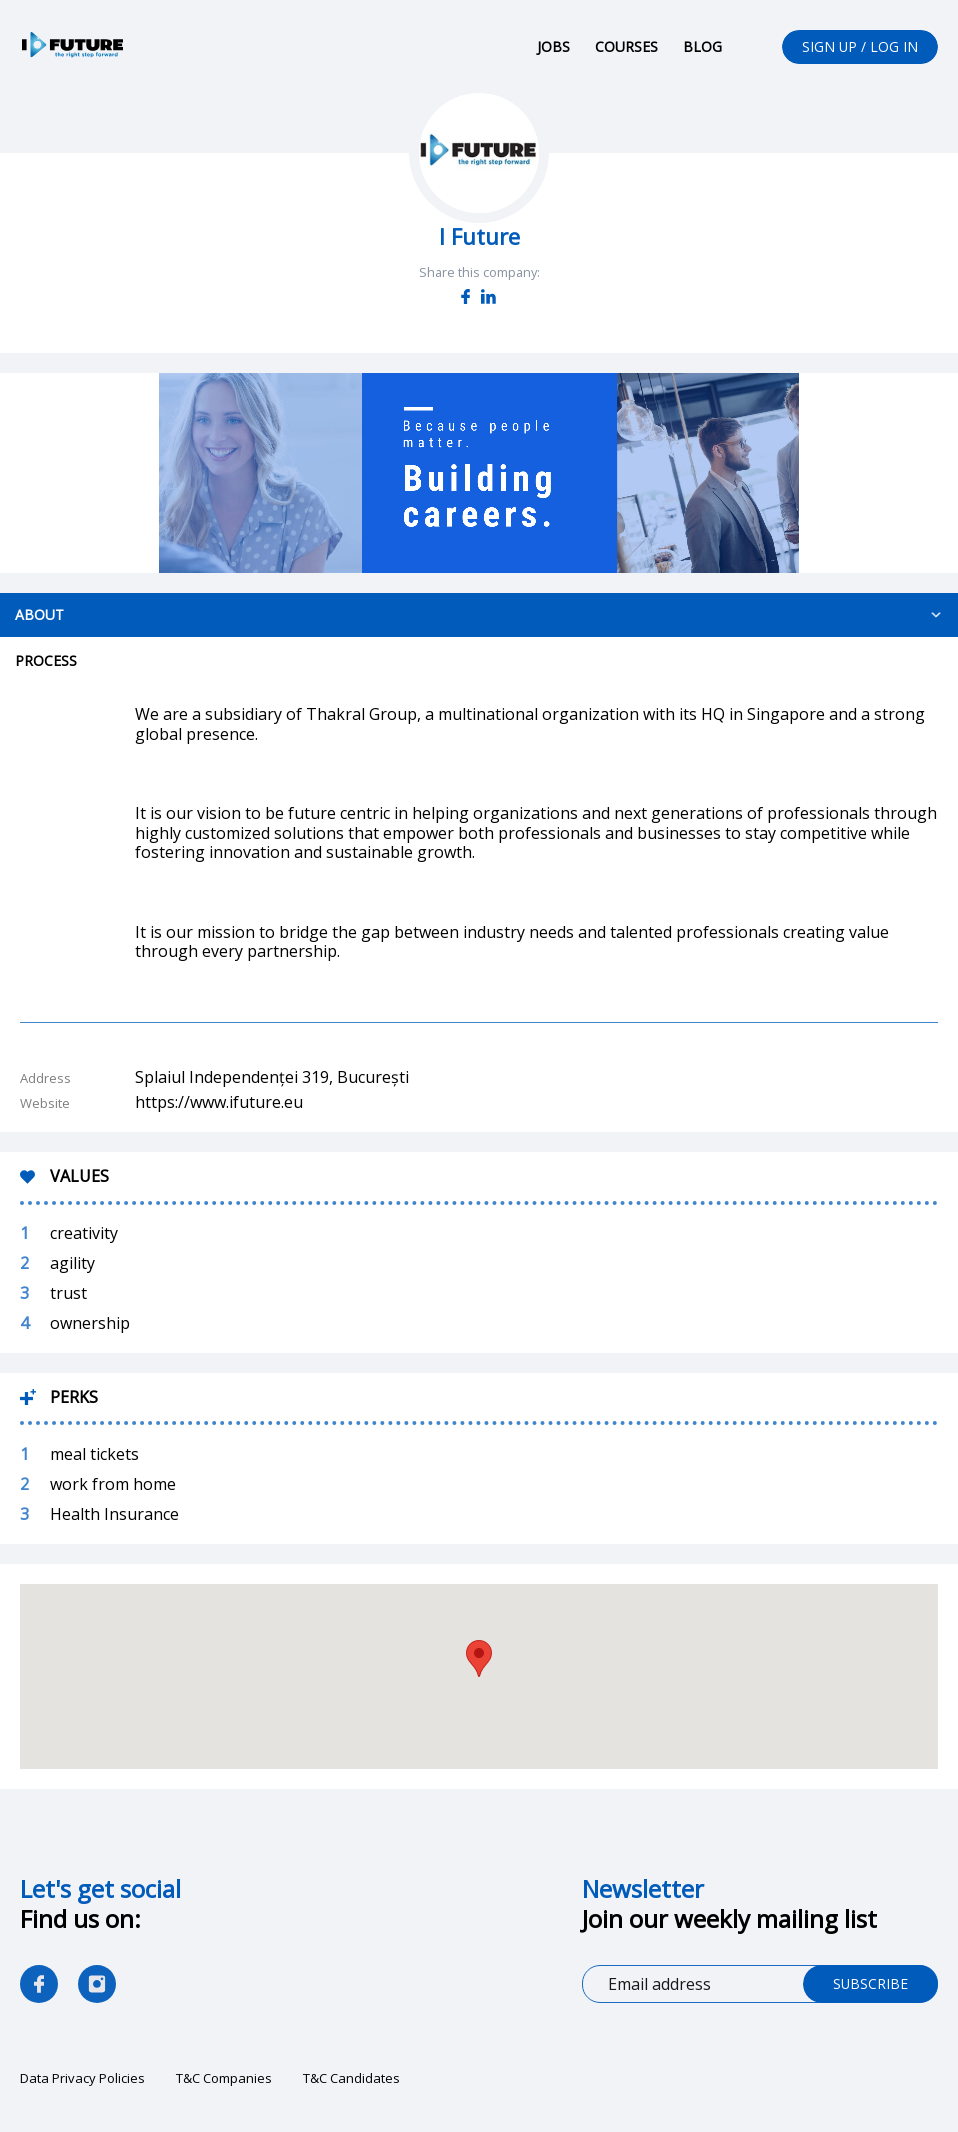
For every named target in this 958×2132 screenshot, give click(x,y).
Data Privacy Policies (82, 2079)
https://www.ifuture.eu (219, 1103)
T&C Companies (224, 2079)
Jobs (552, 46)
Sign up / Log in (859, 46)
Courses (625, 46)
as (97, 1985)
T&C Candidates (351, 2079)
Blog (701, 46)
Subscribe (870, 1984)
